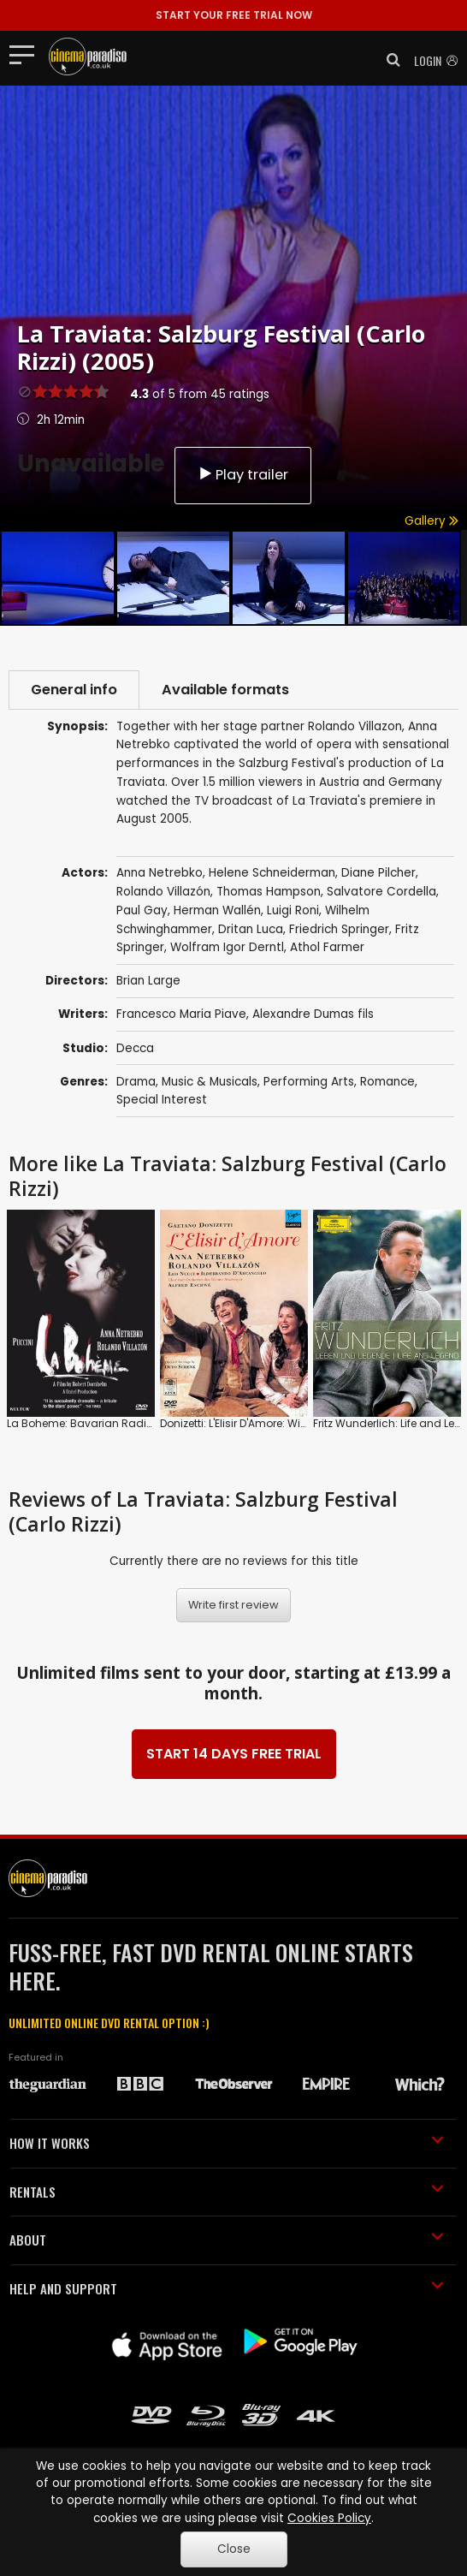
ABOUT (226, 2239)
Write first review (233, 1604)
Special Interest (161, 1100)
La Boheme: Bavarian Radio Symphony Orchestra (137, 1423)
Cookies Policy (329, 2518)
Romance (387, 1082)
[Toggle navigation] (27, 54)
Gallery (431, 521)
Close (234, 2549)
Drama (136, 1082)
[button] (388, 60)
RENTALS (226, 2191)
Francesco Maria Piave (181, 1014)
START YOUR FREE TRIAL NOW (234, 15)
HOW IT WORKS (226, 2142)
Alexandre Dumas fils (313, 1014)
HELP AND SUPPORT (226, 2288)
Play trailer (243, 475)
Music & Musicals (209, 1082)
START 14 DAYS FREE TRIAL (234, 1754)
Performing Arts (308, 1082)
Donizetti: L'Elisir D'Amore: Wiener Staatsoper (271, 1423)
